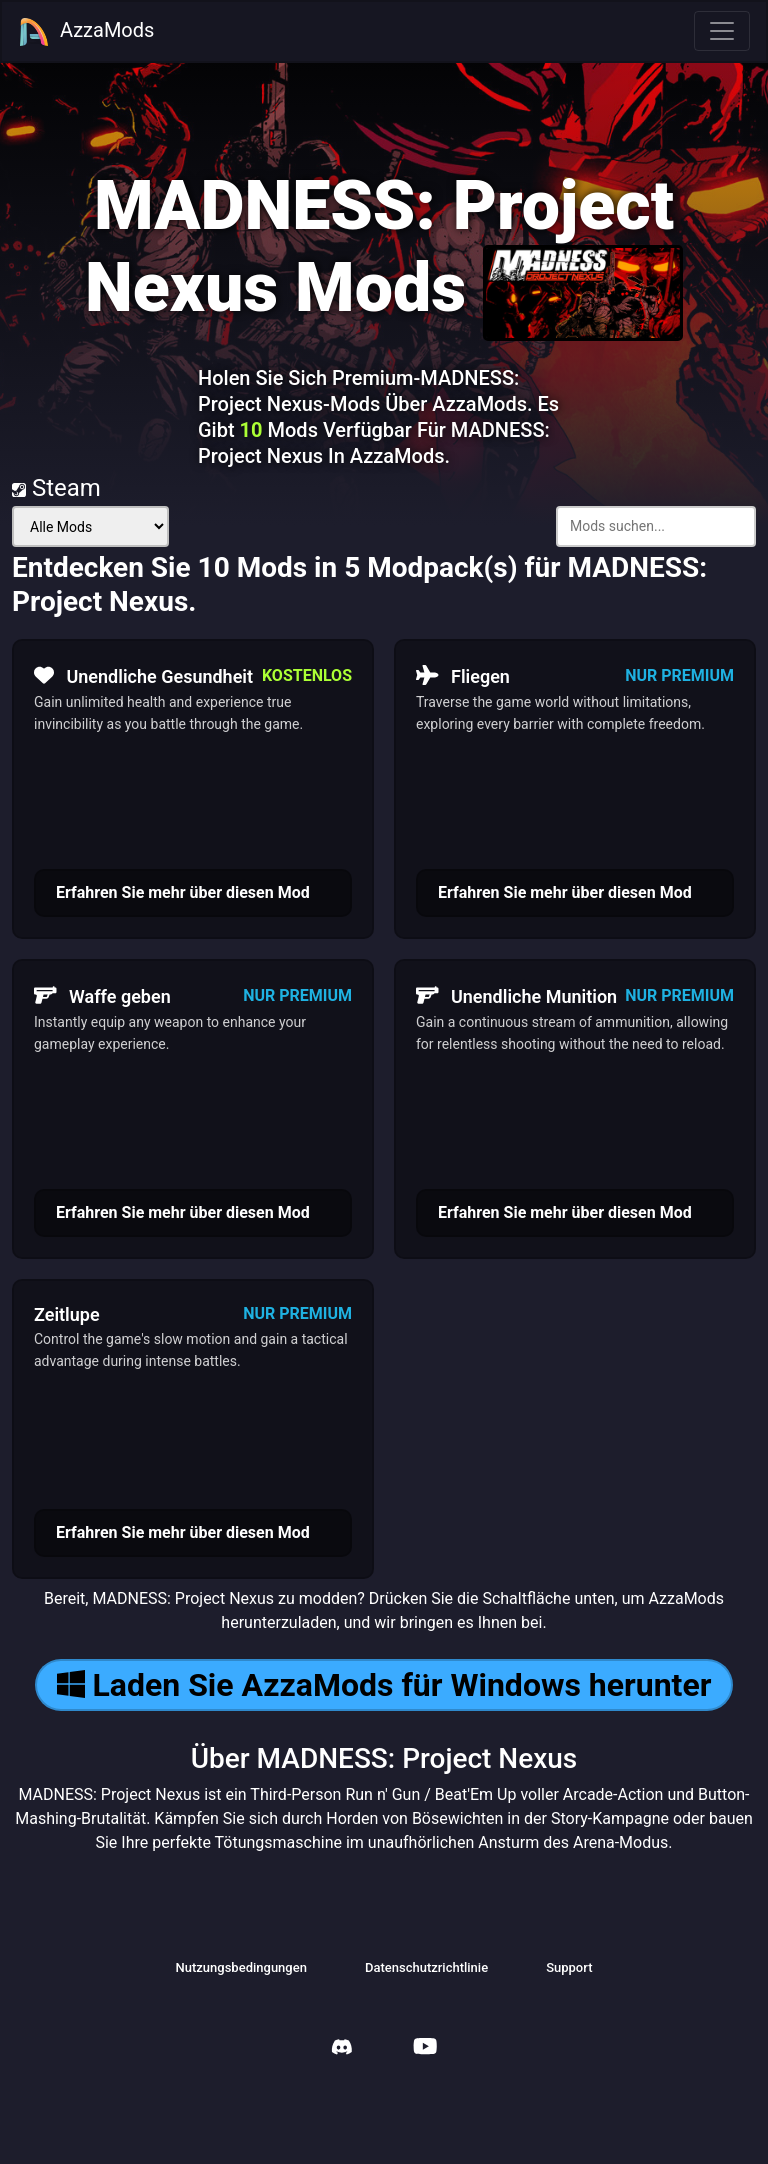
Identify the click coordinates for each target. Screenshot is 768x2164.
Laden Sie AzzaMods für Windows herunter (384, 1685)
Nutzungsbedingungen (241, 1967)
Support (569, 1967)
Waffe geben (102, 996)
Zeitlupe (67, 1314)
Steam (56, 488)
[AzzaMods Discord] (342, 2049)
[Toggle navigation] (722, 31)
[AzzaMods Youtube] (425, 2048)
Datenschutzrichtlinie (426, 1967)
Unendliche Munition (516, 996)
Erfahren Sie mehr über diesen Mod (183, 892)
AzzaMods (86, 32)
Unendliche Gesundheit (143, 676)
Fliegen (463, 676)
